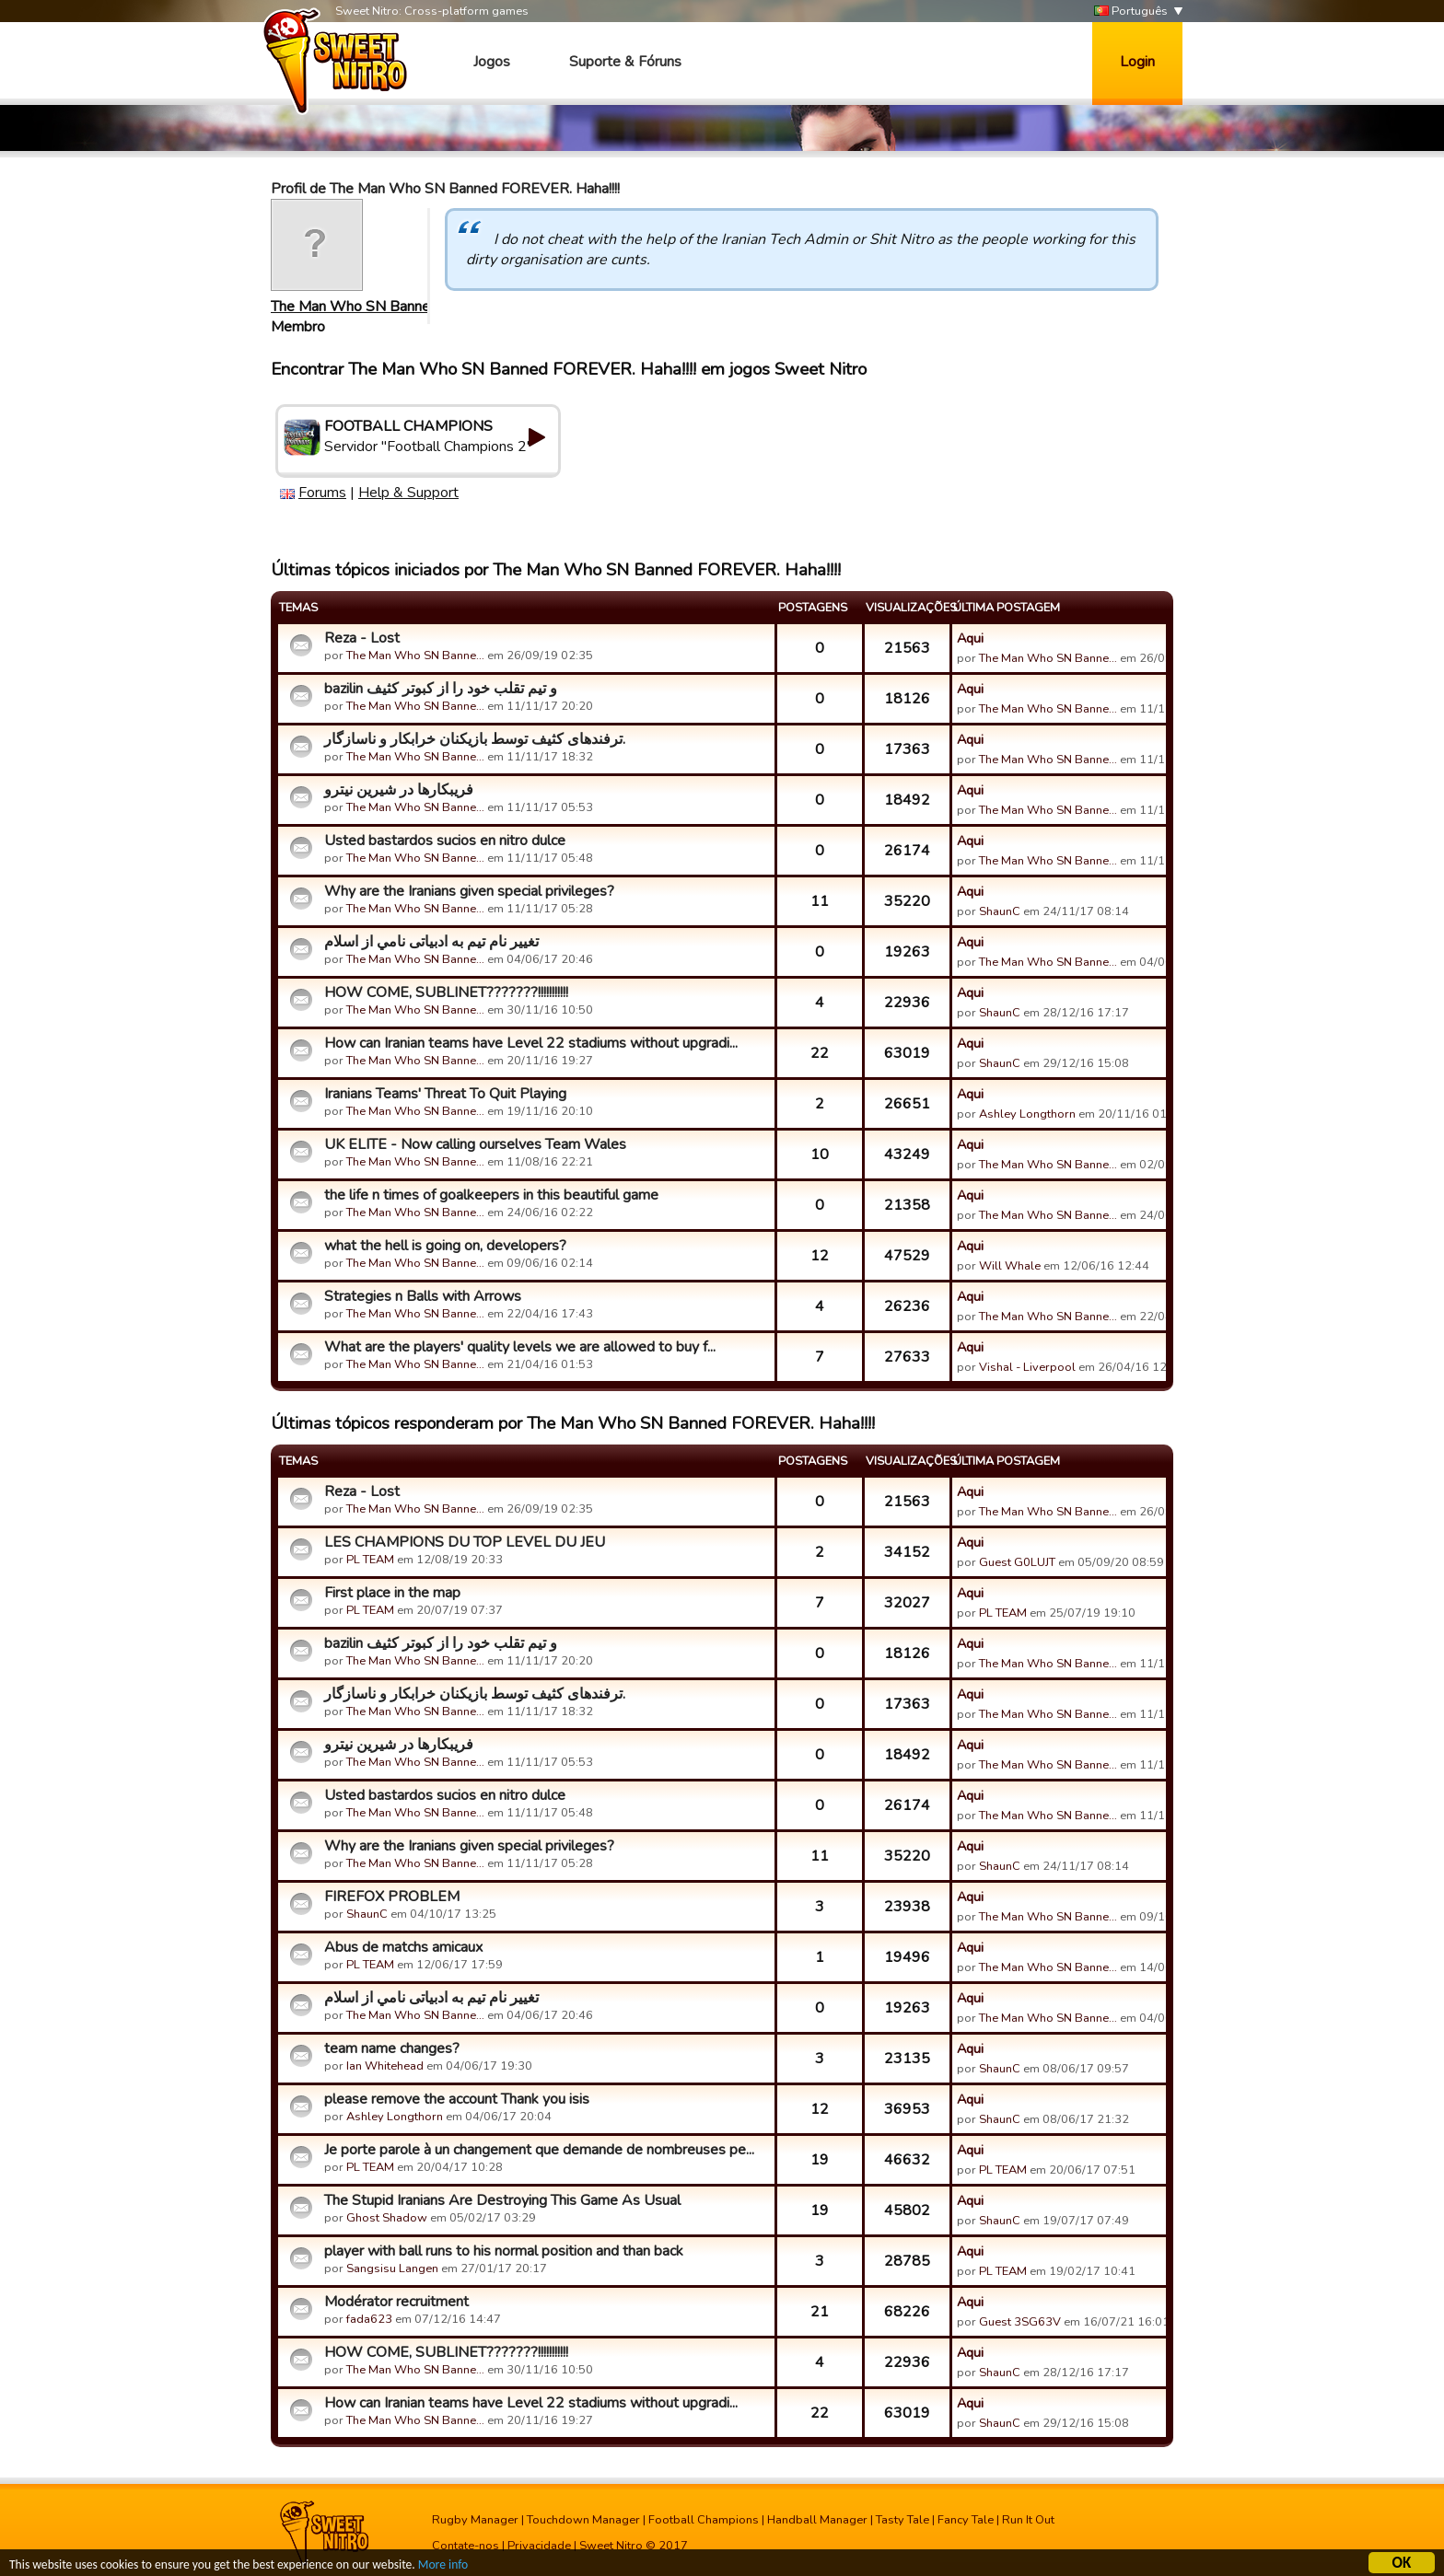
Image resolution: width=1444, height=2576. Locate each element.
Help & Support (408, 492)
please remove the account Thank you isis (456, 2099)
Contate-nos (465, 2545)
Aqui (970, 638)
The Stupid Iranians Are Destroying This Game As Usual (502, 2200)
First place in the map (392, 1592)
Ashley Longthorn (1027, 1114)
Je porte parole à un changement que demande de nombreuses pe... (539, 2149)
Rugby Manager (475, 2520)
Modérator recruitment (396, 2301)
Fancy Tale (965, 2520)
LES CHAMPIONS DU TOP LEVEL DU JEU (464, 1542)
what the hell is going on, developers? (445, 1245)
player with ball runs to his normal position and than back (503, 2251)
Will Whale (1010, 1266)
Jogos (491, 62)
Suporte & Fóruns (625, 62)
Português (1131, 11)
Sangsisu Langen (392, 2268)
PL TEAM (370, 1559)
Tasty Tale (902, 2520)
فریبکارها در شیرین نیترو (398, 789)
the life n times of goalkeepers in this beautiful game (491, 1195)
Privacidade (539, 2545)
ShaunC (999, 911)
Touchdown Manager (583, 2520)
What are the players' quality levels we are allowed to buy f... (520, 1346)
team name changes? (392, 2048)
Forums (322, 492)
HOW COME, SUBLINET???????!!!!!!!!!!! (446, 992)
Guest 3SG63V (1020, 2322)
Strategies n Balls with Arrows (422, 1296)
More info (443, 2567)
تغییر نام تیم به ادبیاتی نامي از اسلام (431, 941)
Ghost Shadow (386, 2218)
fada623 (369, 2319)
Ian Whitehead (385, 2066)
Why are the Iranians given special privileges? (469, 891)
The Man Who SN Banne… (355, 306)
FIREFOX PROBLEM (392, 1896)
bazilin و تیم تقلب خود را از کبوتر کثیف (440, 688)
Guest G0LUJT (1017, 1562)
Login (1137, 62)
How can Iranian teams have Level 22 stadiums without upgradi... (531, 1043)
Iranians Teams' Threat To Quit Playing (445, 1093)
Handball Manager (817, 2520)
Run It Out (1028, 2520)
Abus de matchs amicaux (403, 1947)
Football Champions (703, 2520)
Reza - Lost (362, 638)
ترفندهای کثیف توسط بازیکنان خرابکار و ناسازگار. (474, 739)
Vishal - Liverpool (1027, 1367)
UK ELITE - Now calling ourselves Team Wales (475, 1144)
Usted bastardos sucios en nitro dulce (444, 840)
